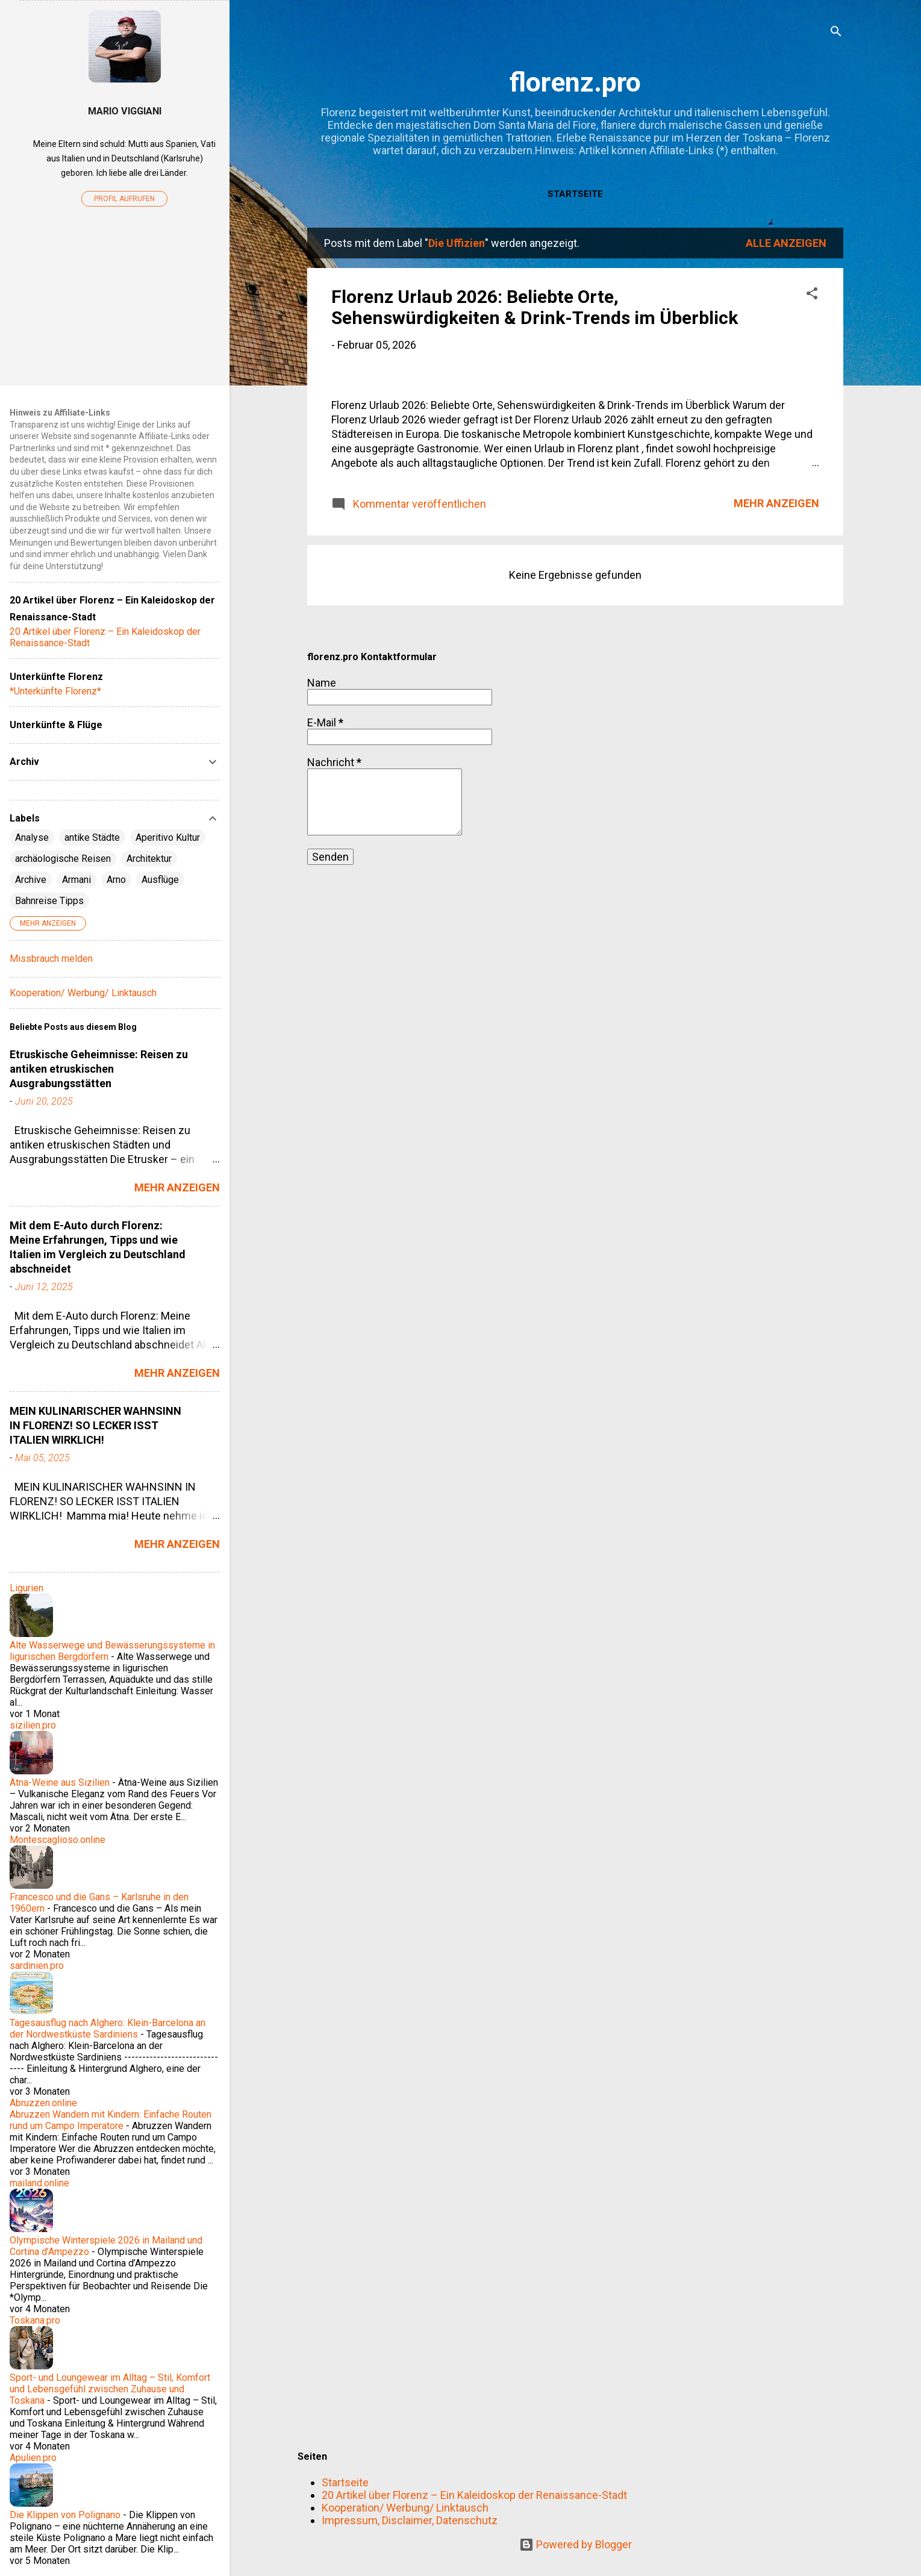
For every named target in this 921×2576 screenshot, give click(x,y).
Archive (30, 879)
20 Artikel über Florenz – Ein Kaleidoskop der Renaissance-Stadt (474, 2495)
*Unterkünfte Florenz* (55, 691)
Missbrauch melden (51, 958)
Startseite (575, 194)
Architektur (149, 858)
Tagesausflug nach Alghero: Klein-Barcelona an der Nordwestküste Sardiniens (107, 2028)
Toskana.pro (35, 2320)
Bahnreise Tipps (49, 900)
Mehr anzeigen (776, 812)
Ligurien (26, 1588)
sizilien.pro (33, 1725)
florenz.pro (575, 82)
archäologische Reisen (63, 858)
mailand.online (39, 2183)
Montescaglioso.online (57, 1839)
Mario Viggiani (124, 111)
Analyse (32, 837)
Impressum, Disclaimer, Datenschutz (410, 2520)
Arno (116, 879)
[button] (812, 295)
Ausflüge (160, 879)
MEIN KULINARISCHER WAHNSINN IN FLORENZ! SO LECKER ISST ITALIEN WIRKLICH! (95, 1425)
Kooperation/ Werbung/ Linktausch (405, 2507)
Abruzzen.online (43, 2103)
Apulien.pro (33, 2457)
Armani (76, 879)
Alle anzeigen (786, 243)
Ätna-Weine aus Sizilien (60, 1782)
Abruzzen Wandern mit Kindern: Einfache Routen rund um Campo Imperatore (110, 2120)
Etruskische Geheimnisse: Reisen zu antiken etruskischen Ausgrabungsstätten (99, 1069)
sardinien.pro (37, 1965)
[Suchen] (836, 32)
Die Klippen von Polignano (65, 2515)
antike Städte (92, 837)
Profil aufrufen (124, 199)
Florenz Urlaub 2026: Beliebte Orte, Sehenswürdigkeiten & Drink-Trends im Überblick (534, 307)
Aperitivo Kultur (168, 837)
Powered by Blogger (575, 2544)
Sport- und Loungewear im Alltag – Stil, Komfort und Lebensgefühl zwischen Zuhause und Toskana (110, 2389)
